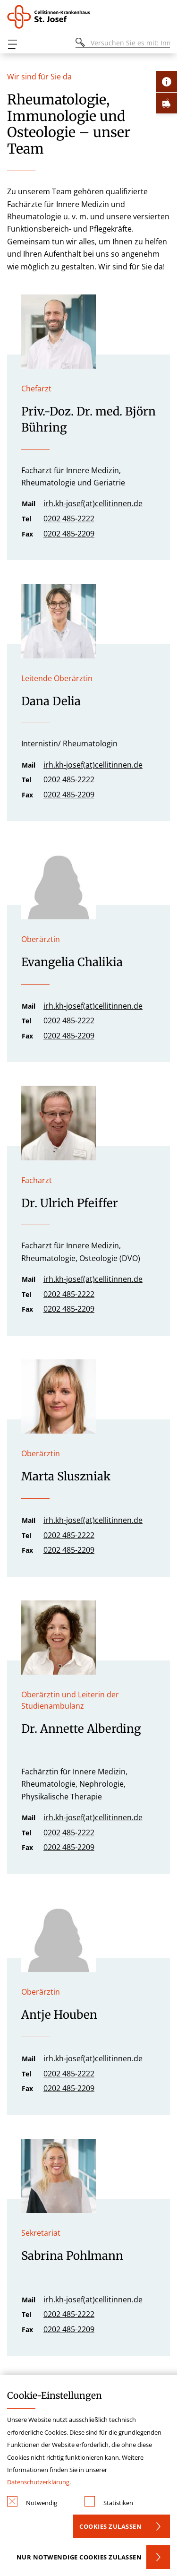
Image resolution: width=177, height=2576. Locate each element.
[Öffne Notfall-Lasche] (166, 102)
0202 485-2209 (68, 533)
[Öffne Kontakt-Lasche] (166, 81)
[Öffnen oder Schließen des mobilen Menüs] (12, 44)
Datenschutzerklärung (38, 2482)
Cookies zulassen (110, 2526)
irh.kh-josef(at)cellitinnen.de (93, 503)
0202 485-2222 (68, 518)
